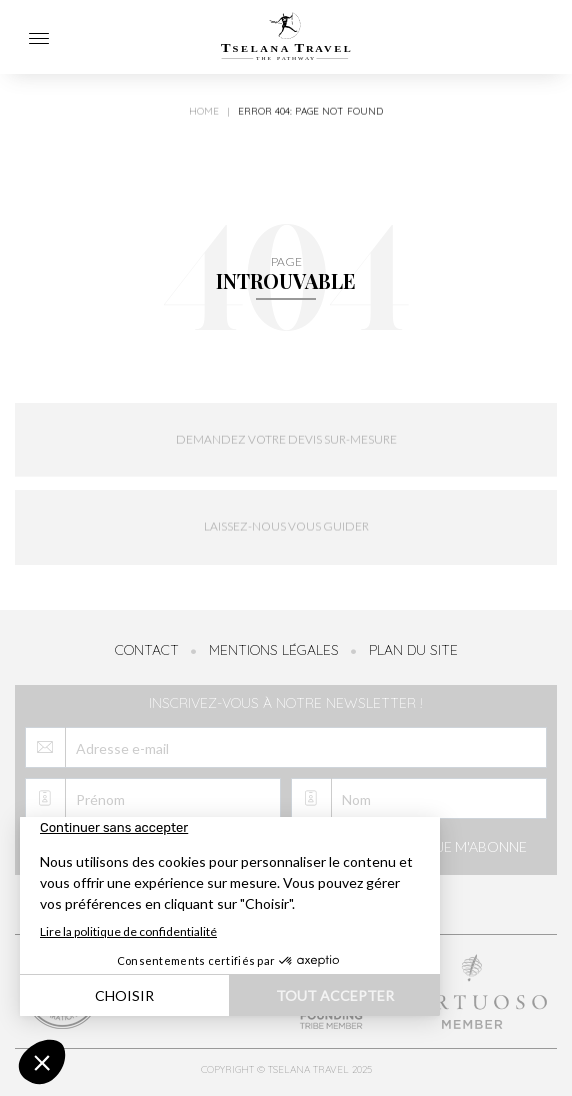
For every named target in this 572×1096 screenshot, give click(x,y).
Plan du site (413, 650)
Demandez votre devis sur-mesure (286, 445)
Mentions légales (274, 650)
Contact (147, 650)
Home (204, 118)
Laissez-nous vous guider (286, 537)
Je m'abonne (466, 849)
